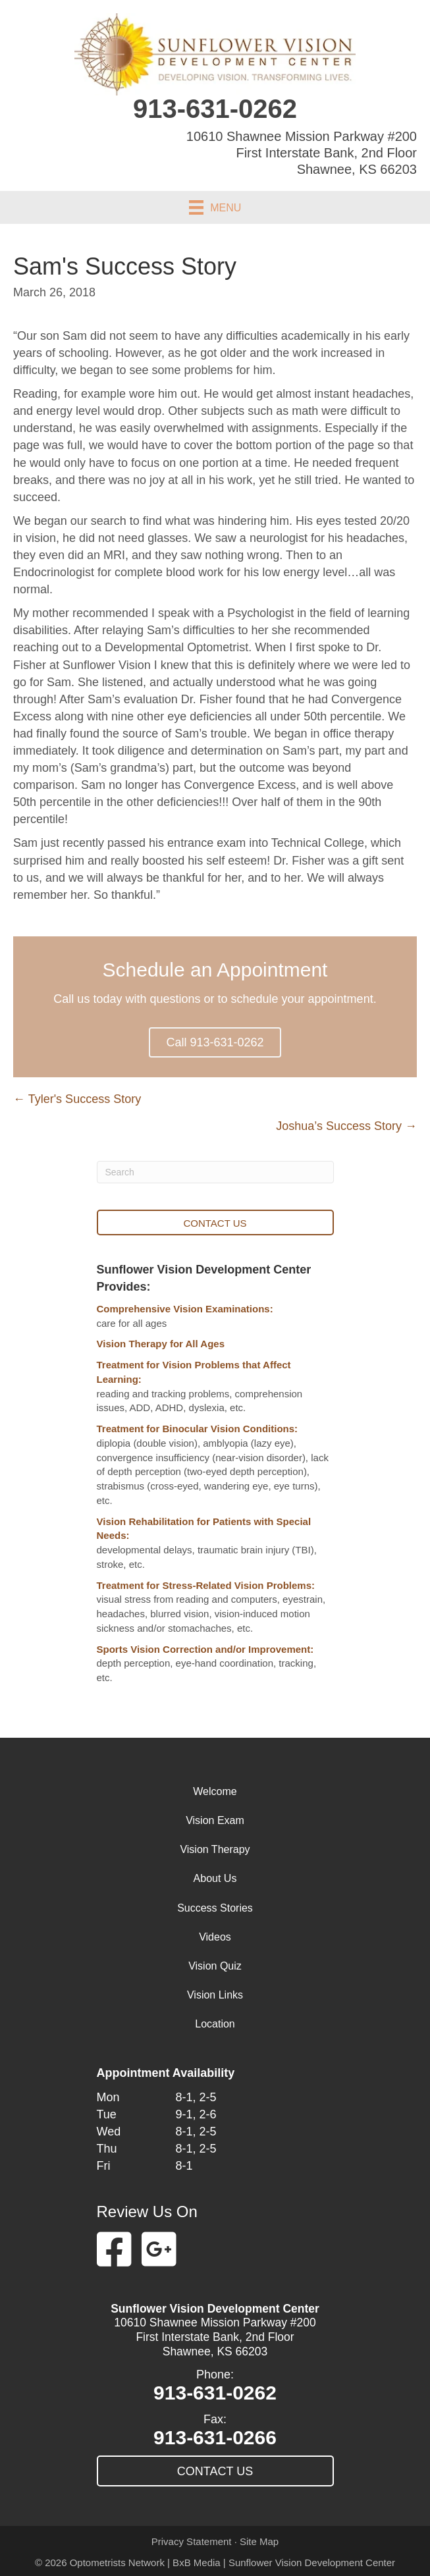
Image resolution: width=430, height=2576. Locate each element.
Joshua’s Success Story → (346, 1126)
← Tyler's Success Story (77, 1099)
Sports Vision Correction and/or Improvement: (205, 1649)
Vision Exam (215, 1820)
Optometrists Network (117, 2562)
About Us (215, 1878)
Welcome (214, 1791)
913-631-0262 (215, 108)
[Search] (215, 1172)
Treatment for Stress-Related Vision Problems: (206, 1585)
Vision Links (215, 1994)
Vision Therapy (215, 1849)
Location (215, 2023)
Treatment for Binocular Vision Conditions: (197, 1428)
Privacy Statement (191, 2541)
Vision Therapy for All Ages (161, 1343)
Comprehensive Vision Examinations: (185, 1308)
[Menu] (215, 207)
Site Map (259, 2541)
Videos (215, 1937)
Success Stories (215, 1908)
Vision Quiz (215, 1966)
